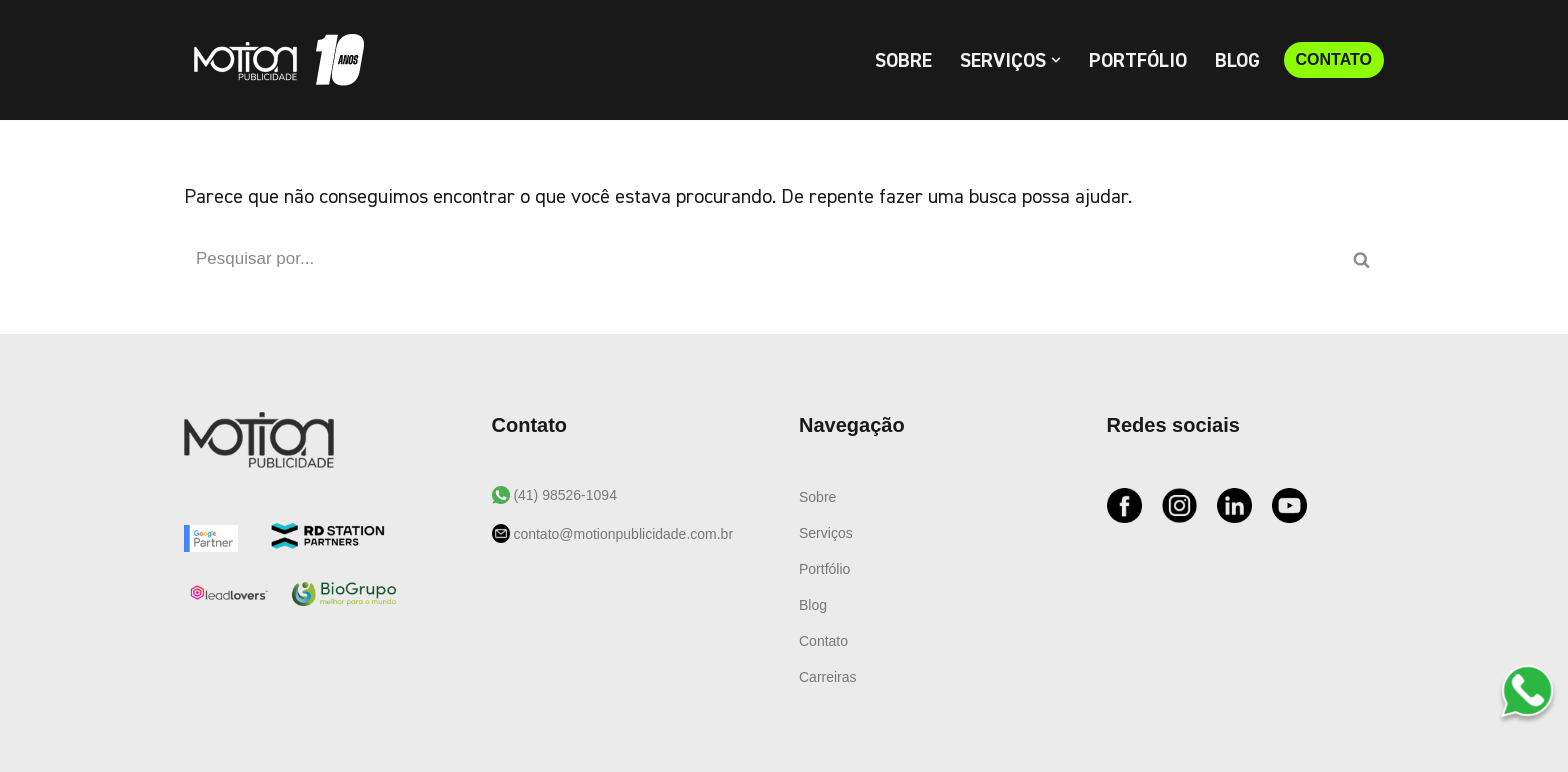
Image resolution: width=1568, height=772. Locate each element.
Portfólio (1138, 61)
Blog (1237, 61)
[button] (1056, 60)
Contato (823, 641)
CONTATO (1334, 59)
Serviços (826, 533)
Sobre (903, 61)
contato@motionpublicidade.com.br (622, 534)
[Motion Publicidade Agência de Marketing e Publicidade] (274, 60)
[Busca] (761, 259)
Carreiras (828, 677)
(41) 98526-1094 (563, 495)
